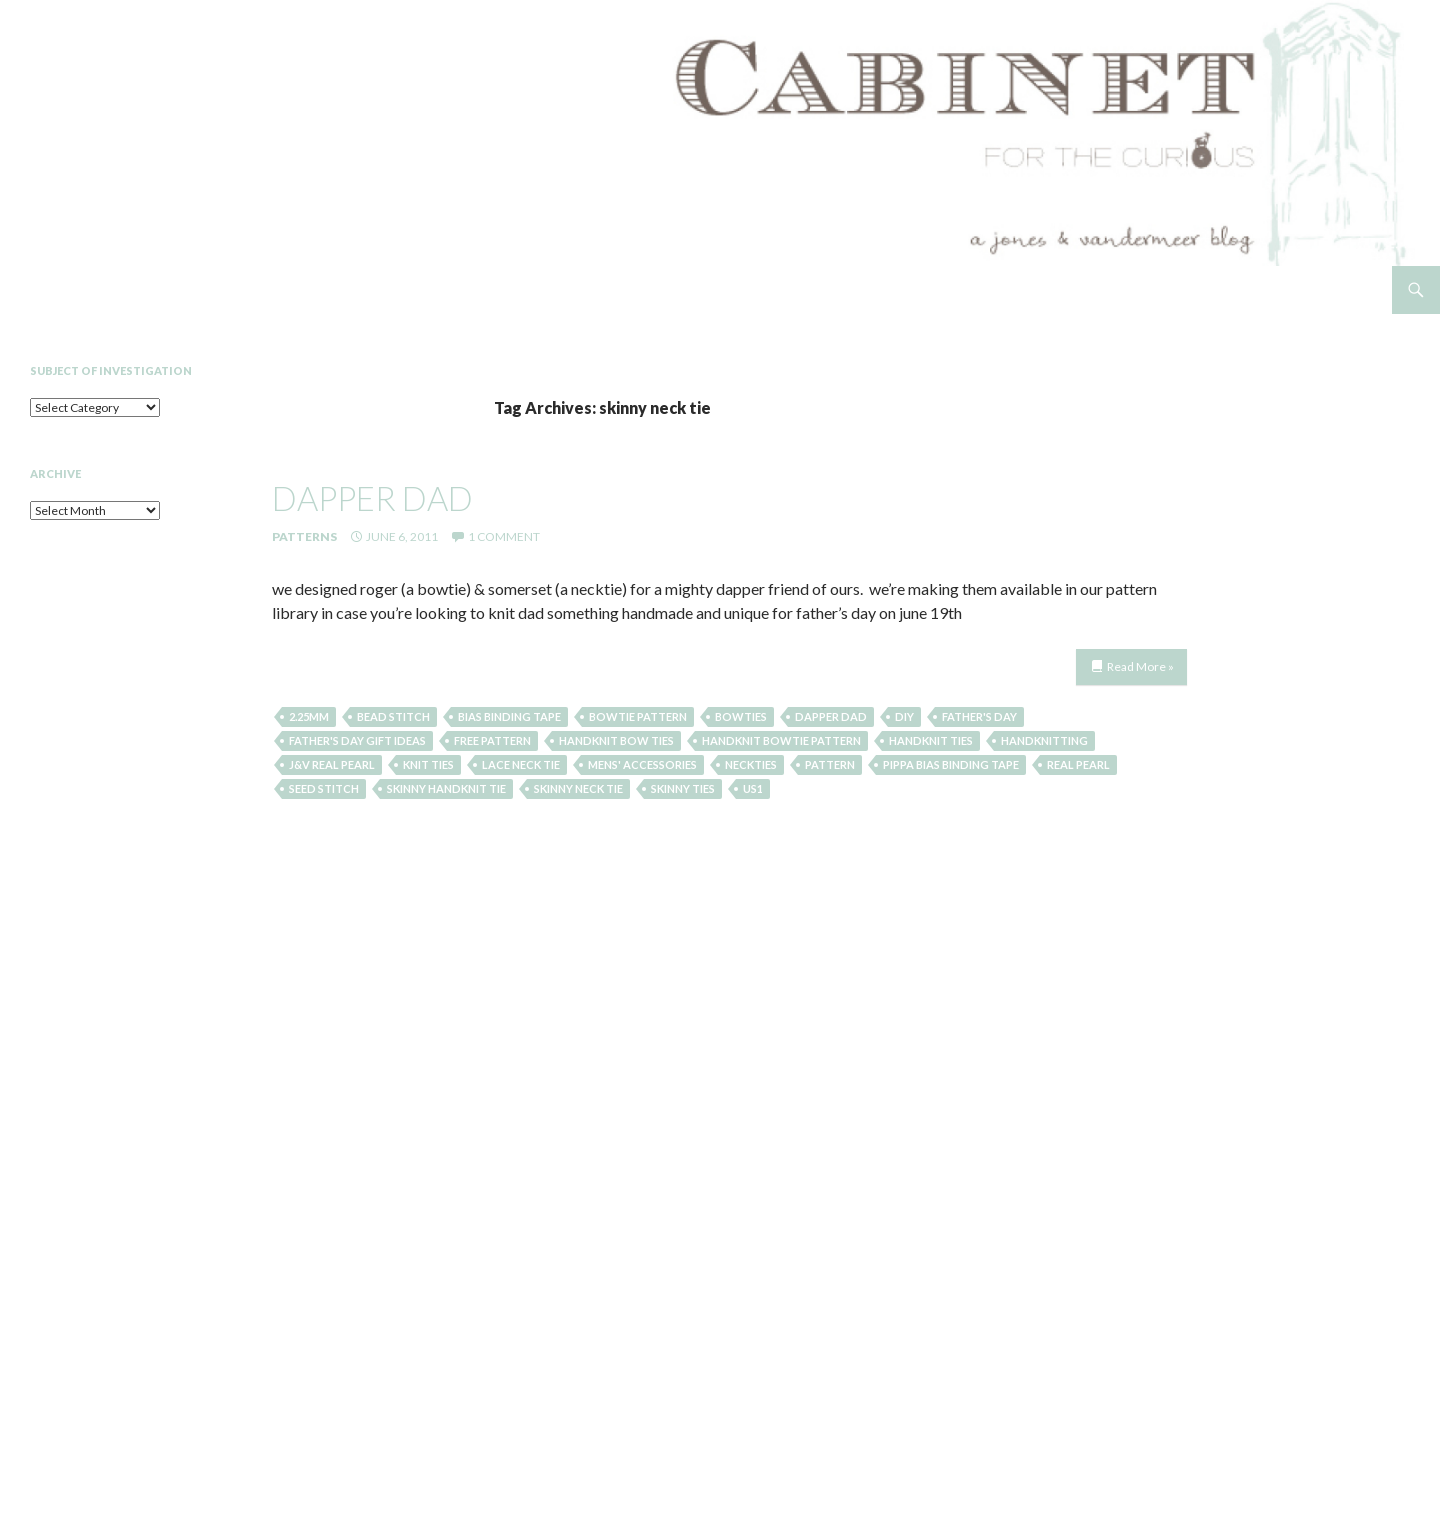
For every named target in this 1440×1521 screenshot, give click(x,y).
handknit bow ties (616, 740)
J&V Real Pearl (332, 764)
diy (904, 716)
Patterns (304, 536)
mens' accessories (642, 764)
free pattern (492, 740)
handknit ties (931, 740)
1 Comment (504, 536)
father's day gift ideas (357, 740)
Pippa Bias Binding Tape (951, 764)
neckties (751, 764)
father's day (979, 716)
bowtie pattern (638, 716)
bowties (741, 716)
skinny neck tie (578, 788)
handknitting (1044, 740)
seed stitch (324, 788)
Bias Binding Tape (509, 716)
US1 (753, 788)
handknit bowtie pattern (781, 740)
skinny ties (683, 788)
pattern (830, 764)
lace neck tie (521, 764)
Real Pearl (1078, 764)
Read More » (1140, 666)
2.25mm (309, 716)
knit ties (428, 764)
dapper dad (372, 498)
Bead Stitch (393, 716)
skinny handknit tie (446, 788)
